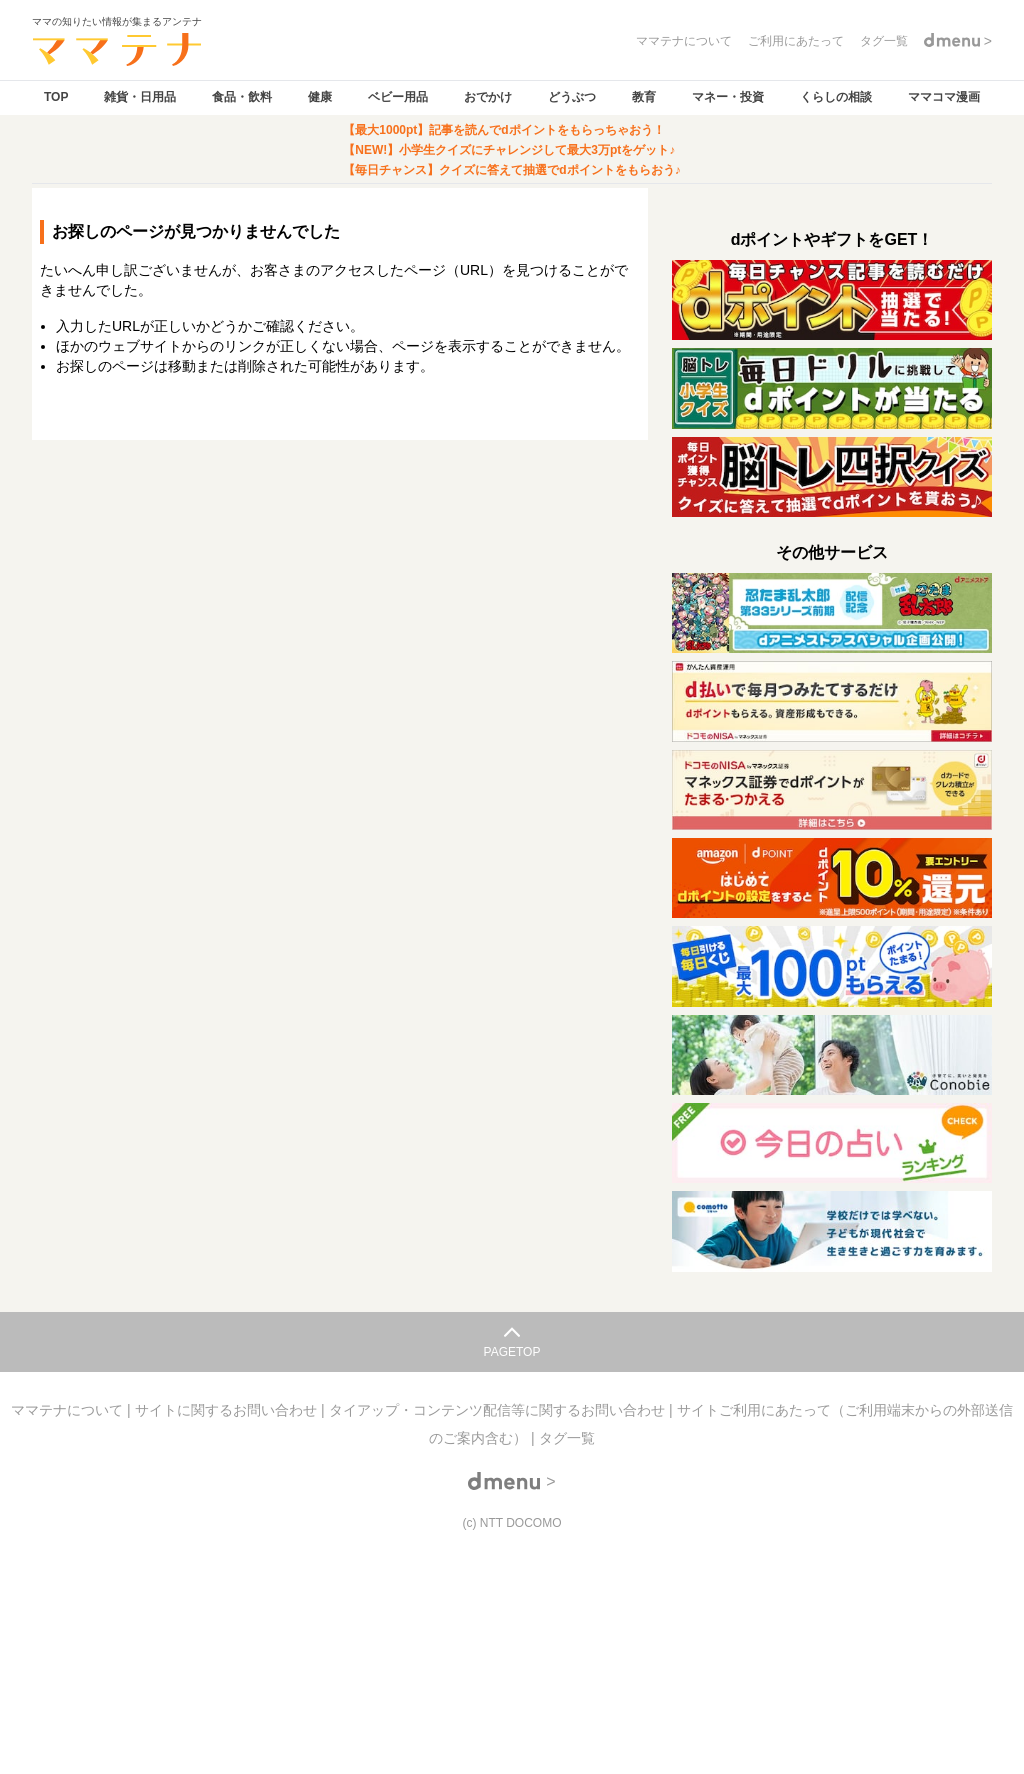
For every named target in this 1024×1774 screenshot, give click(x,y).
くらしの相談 (836, 97)
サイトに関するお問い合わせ (228, 1410)
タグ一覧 (567, 1438)
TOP (56, 97)
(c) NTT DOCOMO (511, 1523)
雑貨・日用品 (140, 97)
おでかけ (488, 97)
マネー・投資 (728, 97)
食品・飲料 (242, 97)
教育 (644, 97)
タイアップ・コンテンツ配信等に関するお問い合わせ (499, 1410)
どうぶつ (572, 97)
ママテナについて (69, 1410)
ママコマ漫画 (944, 97)
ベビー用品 (398, 97)
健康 (320, 97)
